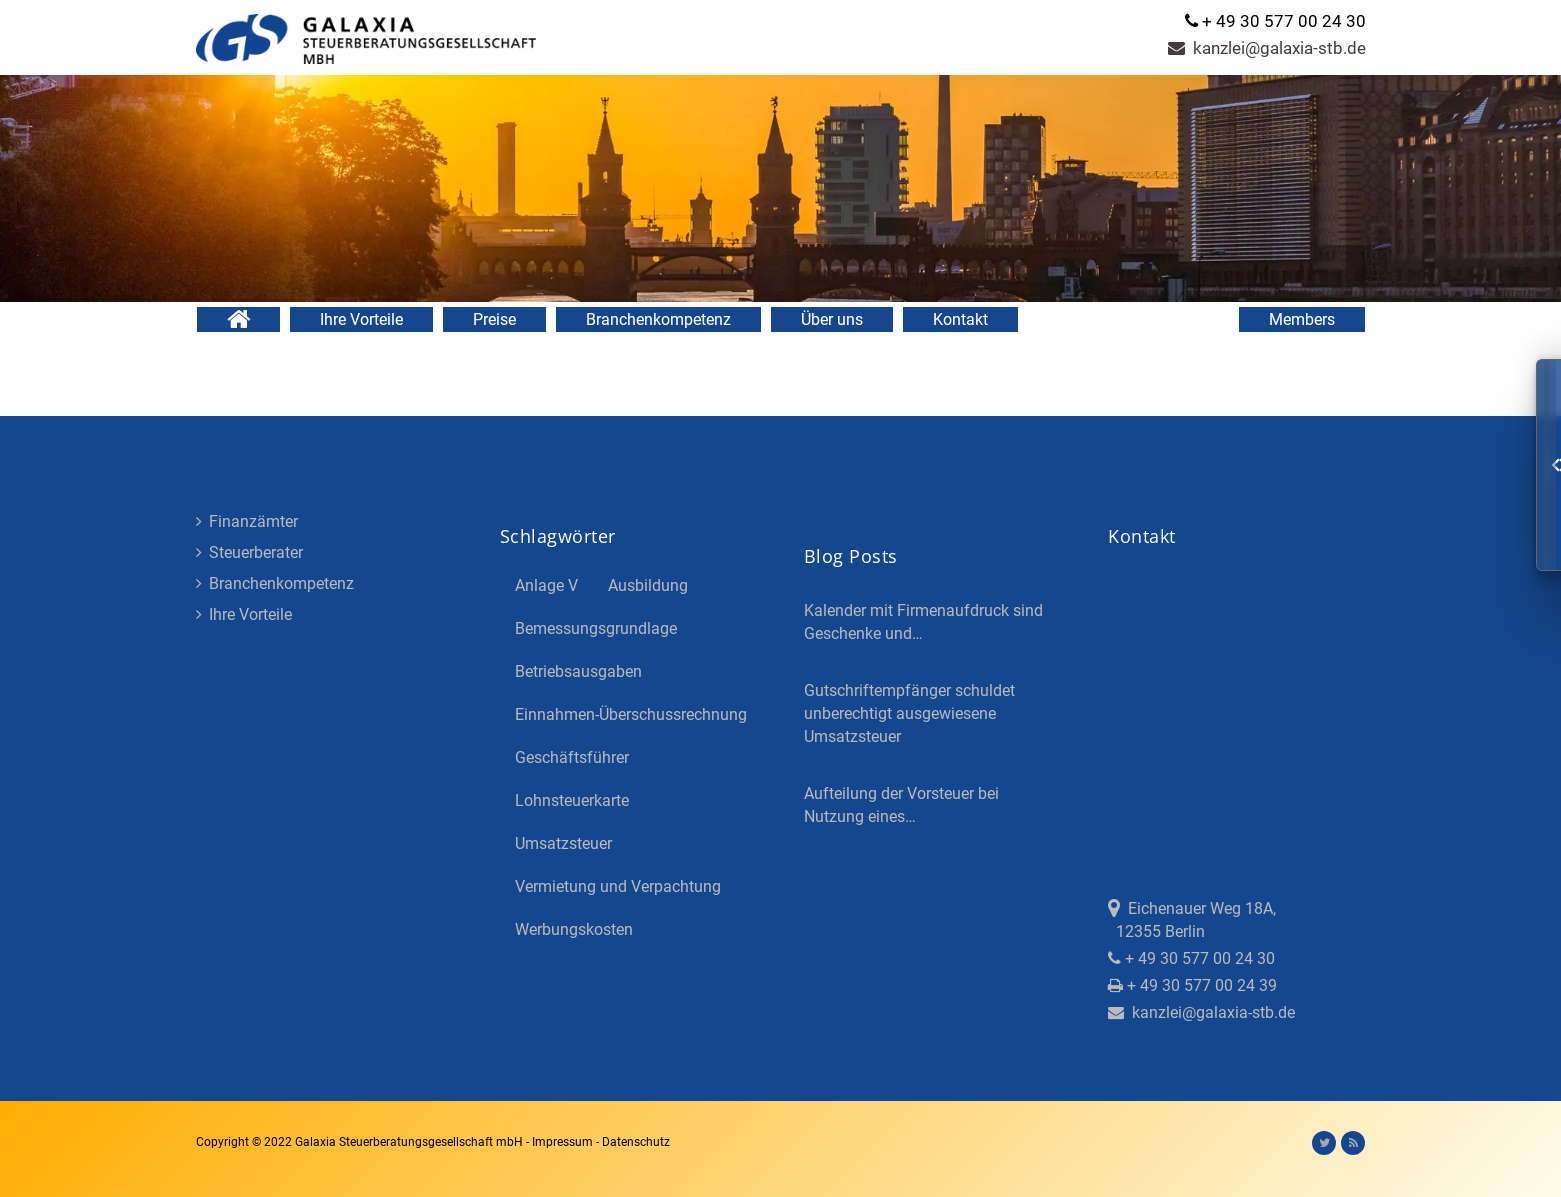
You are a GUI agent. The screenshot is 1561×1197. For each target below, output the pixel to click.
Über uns (832, 319)
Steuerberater (249, 552)
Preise (494, 319)
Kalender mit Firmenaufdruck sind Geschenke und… (923, 622)
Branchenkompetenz (658, 319)
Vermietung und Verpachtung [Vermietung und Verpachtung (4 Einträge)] (618, 886)
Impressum (564, 1142)
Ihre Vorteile (361, 319)
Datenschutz (636, 1142)
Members (1302, 319)
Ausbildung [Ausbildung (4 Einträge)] (648, 585)
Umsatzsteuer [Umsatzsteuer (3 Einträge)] (563, 843)
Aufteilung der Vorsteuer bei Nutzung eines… (901, 805)
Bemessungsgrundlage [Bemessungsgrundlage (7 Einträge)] (596, 628)
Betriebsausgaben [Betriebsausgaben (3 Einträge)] (578, 671)
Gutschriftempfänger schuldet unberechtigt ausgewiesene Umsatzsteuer (909, 713)
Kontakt (960, 319)
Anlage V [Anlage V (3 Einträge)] (546, 585)
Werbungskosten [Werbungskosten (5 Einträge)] (574, 929)
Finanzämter (247, 521)
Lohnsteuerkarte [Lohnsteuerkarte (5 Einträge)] (572, 800)
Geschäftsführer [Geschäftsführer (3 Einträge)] (572, 757)
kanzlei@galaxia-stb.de (1267, 48)
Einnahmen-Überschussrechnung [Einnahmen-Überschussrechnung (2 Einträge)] (631, 714)
